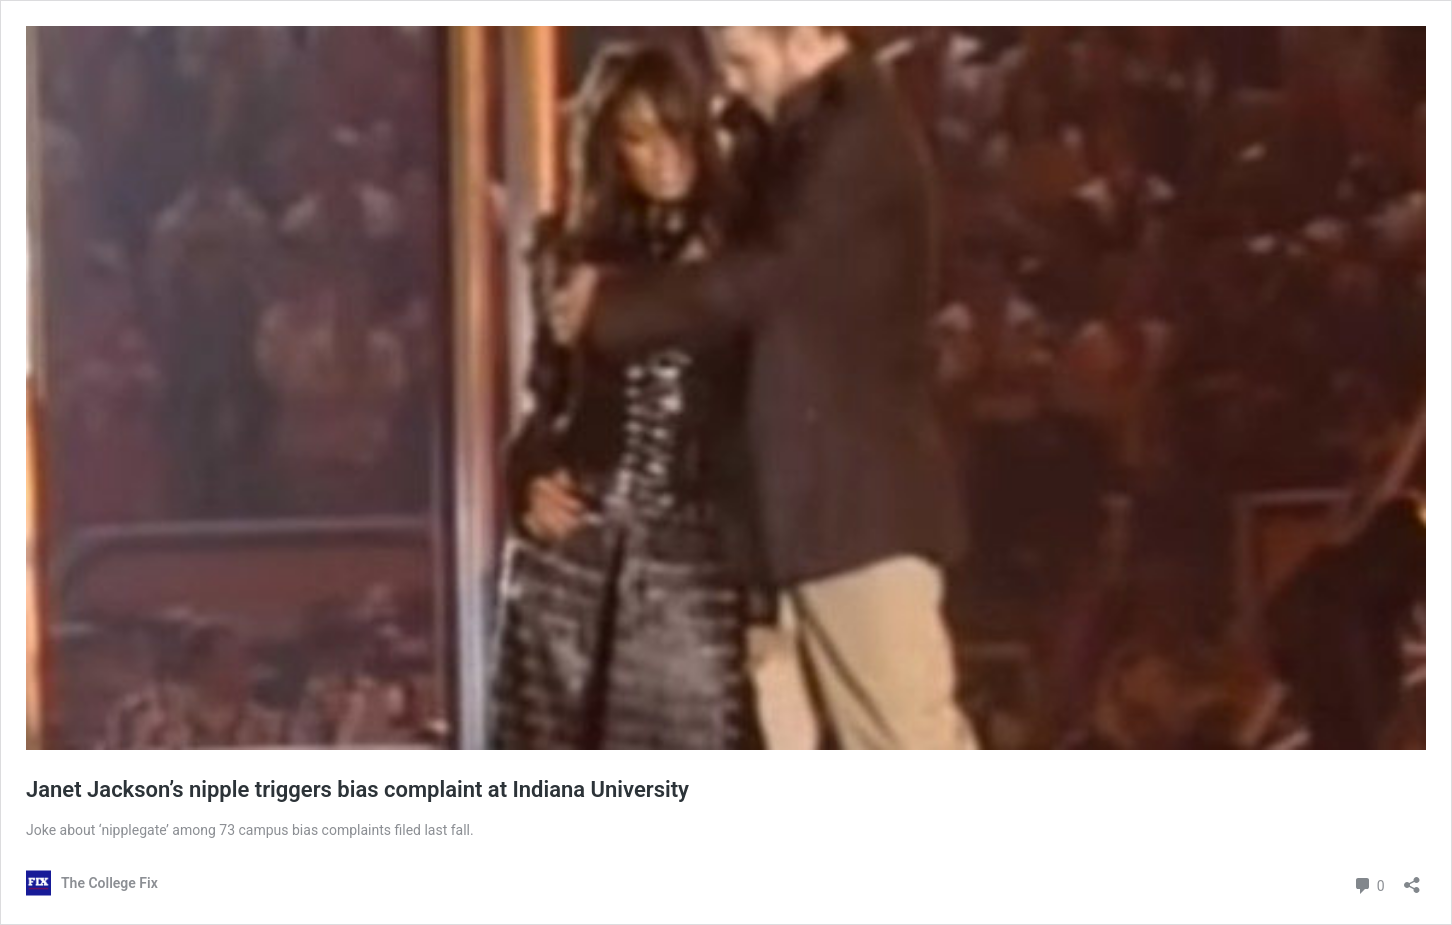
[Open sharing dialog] (1412, 878)
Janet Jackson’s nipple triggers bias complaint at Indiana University (357, 789)
